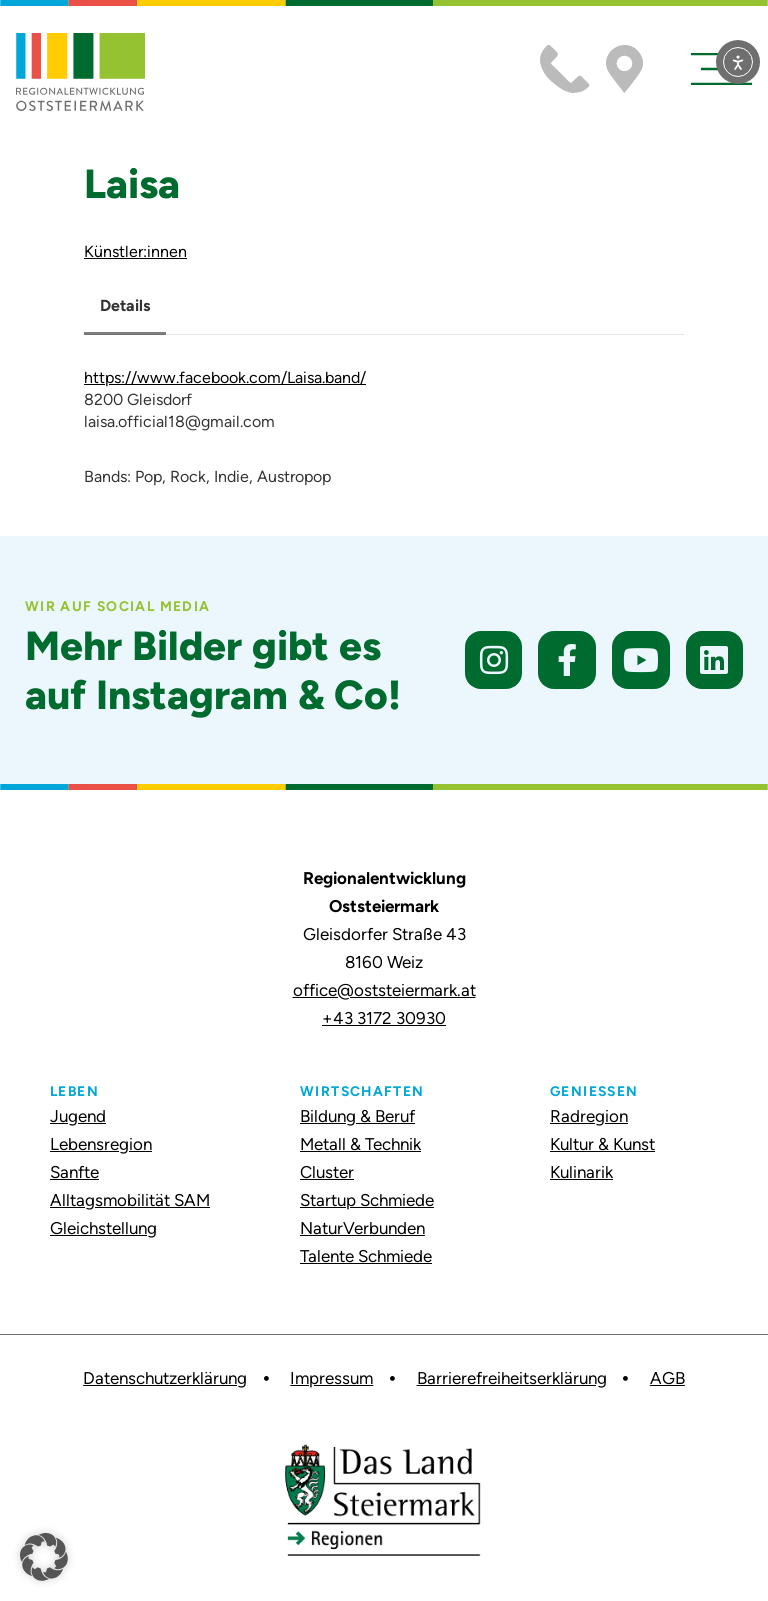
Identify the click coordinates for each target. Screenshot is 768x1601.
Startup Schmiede (367, 1200)
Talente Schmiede (366, 1256)
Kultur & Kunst (602, 1144)
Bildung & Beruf (357, 1116)
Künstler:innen (135, 251)
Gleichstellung (103, 1228)
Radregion (589, 1116)
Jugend (78, 1116)
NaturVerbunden (362, 1228)
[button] (44, 1557)
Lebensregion (101, 1144)
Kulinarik (581, 1172)
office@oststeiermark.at (384, 990)
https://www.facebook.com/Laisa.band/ (225, 377)
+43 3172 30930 (384, 1018)
